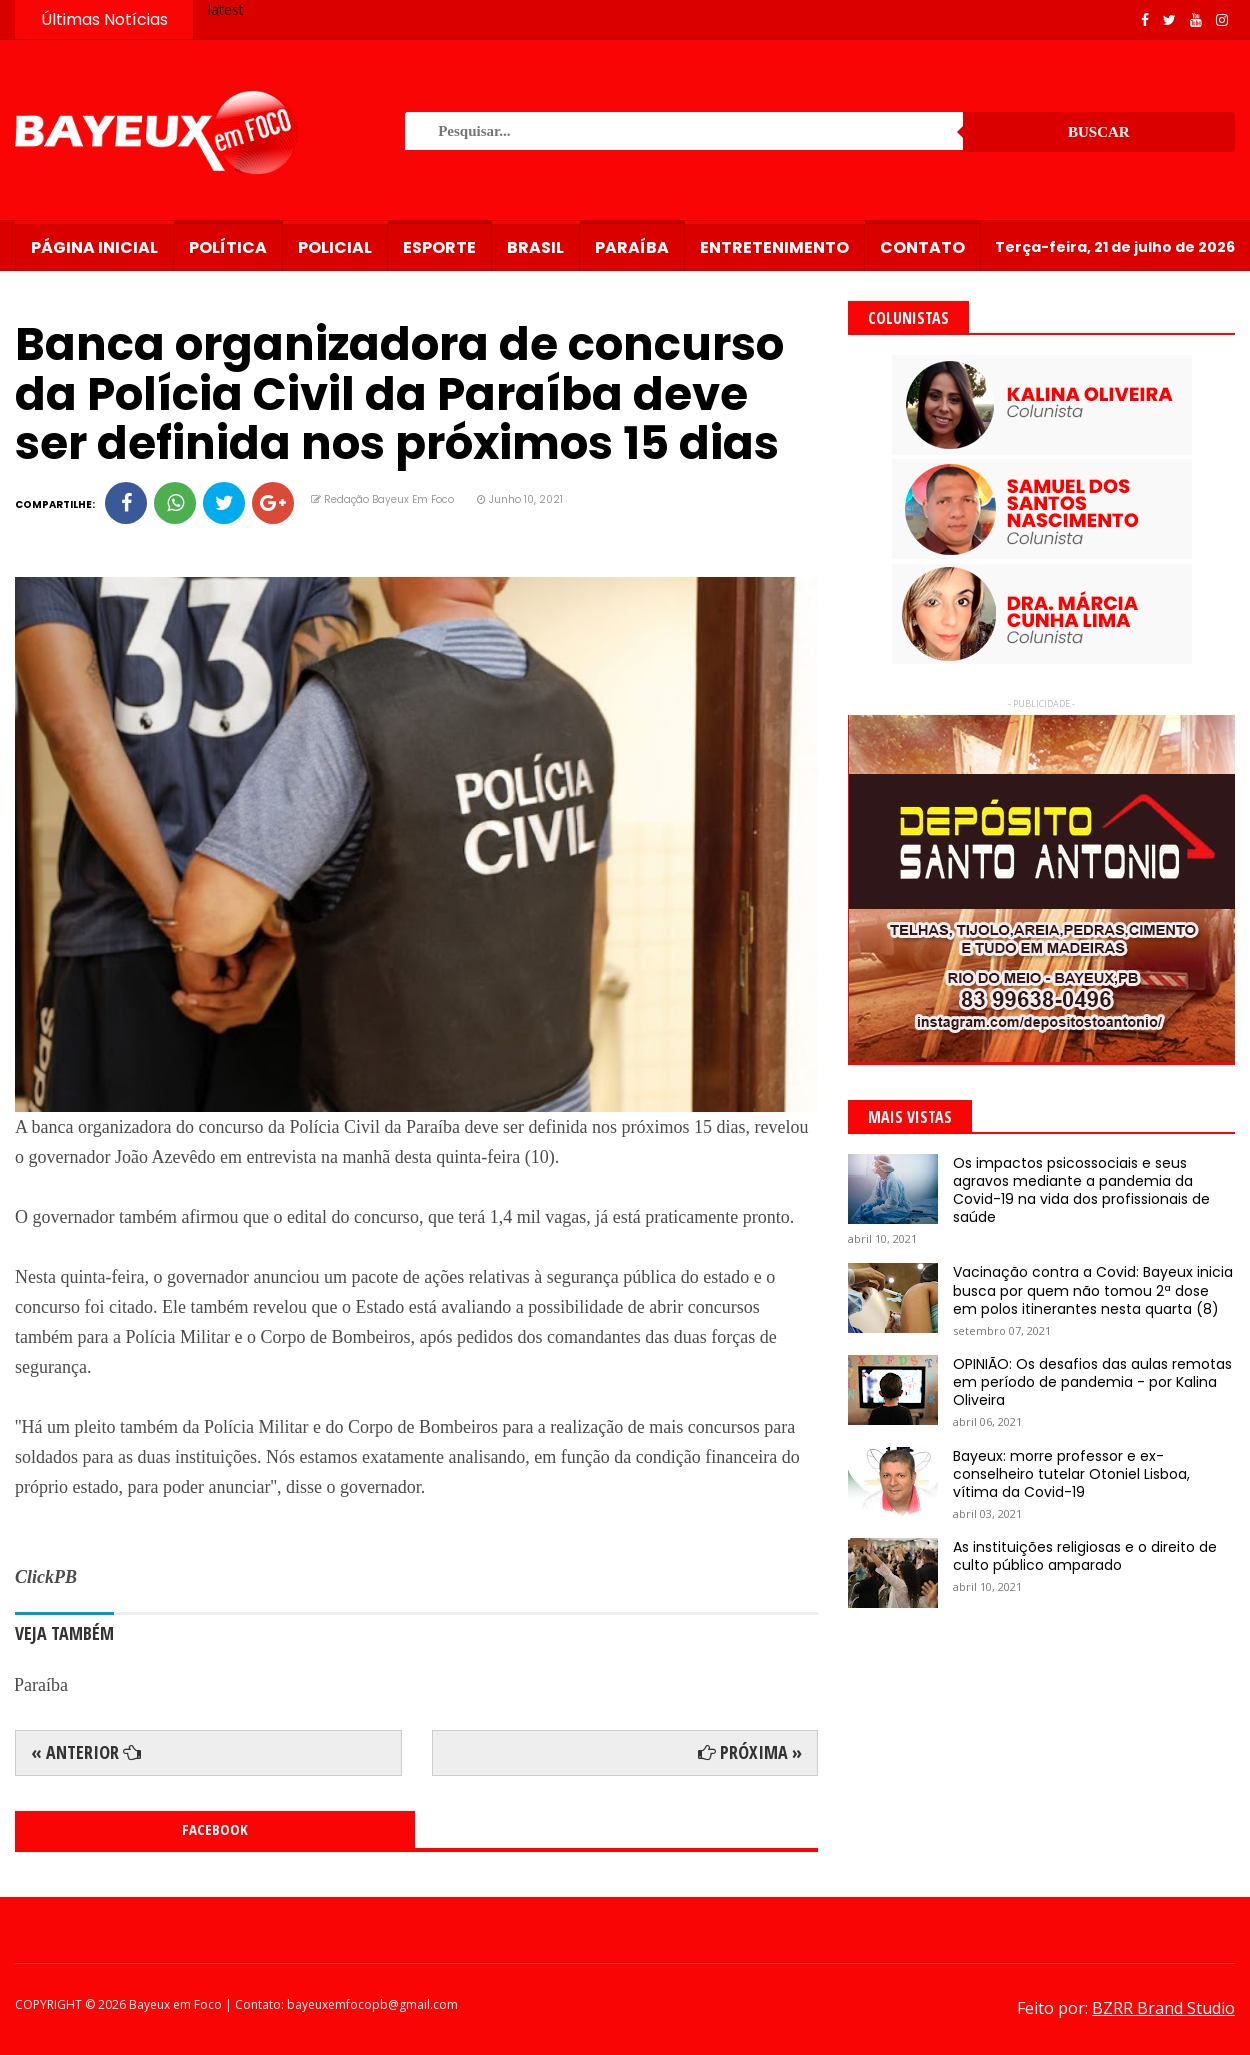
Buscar (1099, 132)
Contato (922, 247)
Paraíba (632, 247)
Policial (335, 247)
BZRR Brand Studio (1163, 2008)
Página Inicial (94, 247)
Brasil (535, 247)
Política (228, 247)
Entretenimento (774, 247)
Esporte (439, 247)
